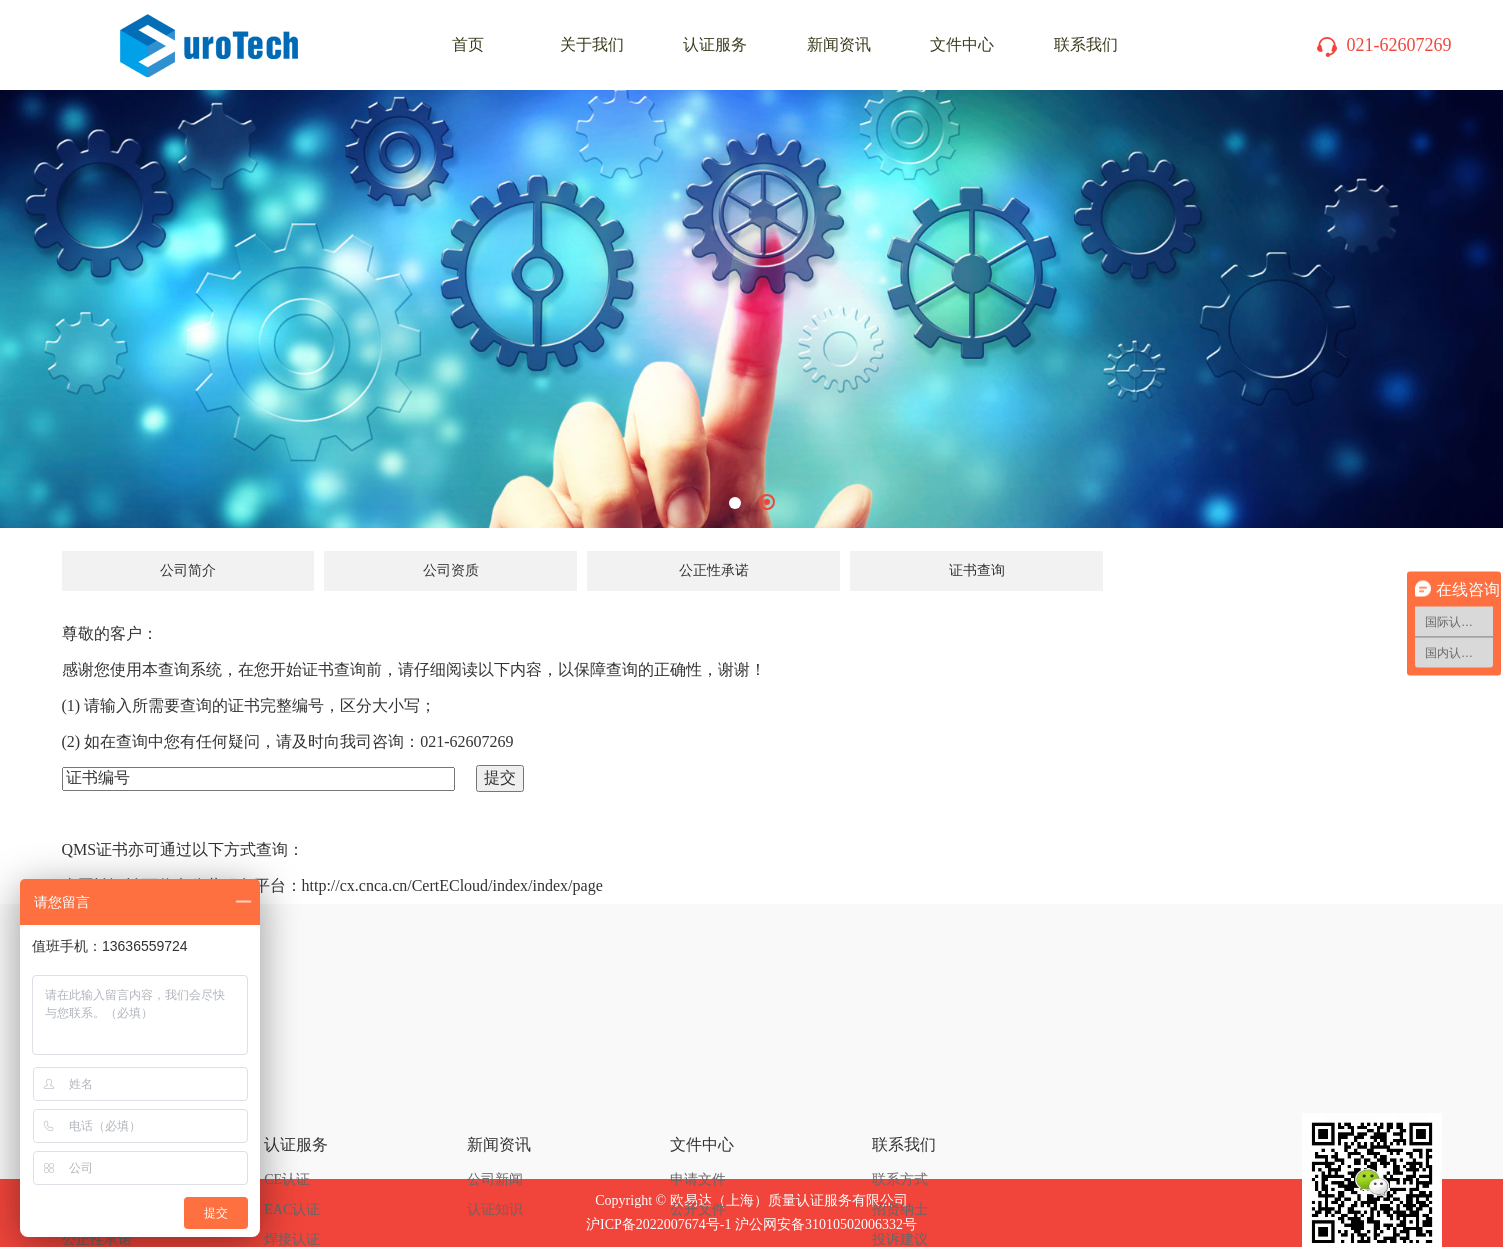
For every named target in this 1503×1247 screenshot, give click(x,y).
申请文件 (698, 1077)
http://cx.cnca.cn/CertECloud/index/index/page (452, 885)
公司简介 (188, 570)
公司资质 (451, 570)
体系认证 (292, 1197)
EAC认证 (292, 1107)
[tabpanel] (751, 309)
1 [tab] (735, 503)
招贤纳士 (900, 1107)
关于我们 (592, 44)
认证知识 (495, 1107)
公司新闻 (495, 1077)
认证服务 (715, 44)
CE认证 (287, 1077)
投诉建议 (900, 1137)
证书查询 (977, 570)
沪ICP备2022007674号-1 (658, 1224)
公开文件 (698, 1107)
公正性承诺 (714, 570)
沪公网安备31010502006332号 (826, 1224)
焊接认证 (292, 1137)
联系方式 (900, 1077)
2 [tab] (767, 502)
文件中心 (962, 44)
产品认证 (292, 1167)
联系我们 (1086, 44)
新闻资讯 (839, 44)
